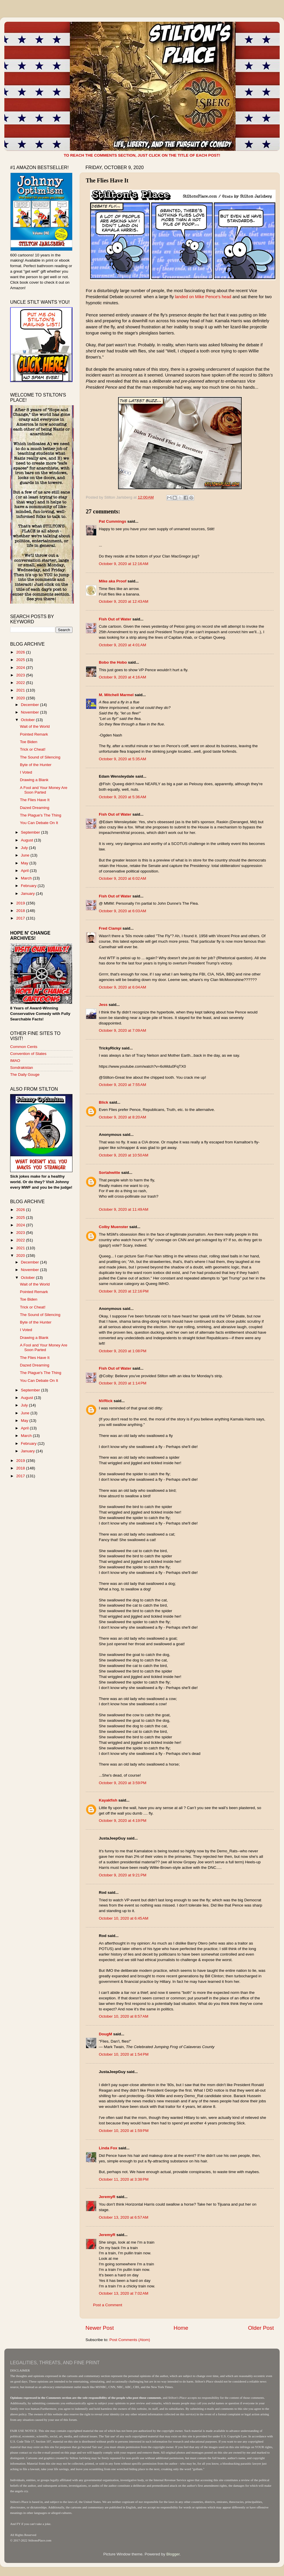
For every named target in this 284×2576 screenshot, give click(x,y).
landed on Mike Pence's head (203, 296)
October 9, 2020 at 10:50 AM (123, 1155)
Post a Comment (107, 2305)
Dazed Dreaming (34, 807)
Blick (103, 1102)
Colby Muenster (113, 1227)
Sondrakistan (21, 1067)
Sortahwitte (109, 1172)
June (25, 855)
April (25, 870)
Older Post (261, 2328)
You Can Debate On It (39, 823)
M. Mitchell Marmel (116, 695)
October (28, 720)
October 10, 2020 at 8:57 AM (123, 2016)
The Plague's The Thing (40, 815)
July (25, 848)
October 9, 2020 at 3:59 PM (122, 1783)
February (29, 886)
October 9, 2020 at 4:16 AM (122, 677)
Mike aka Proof (112, 581)
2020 (21, 698)
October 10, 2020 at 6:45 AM (123, 1918)
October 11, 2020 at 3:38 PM (123, 2179)
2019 (21, 903)
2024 (21, 667)
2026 (21, 652)
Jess (103, 1004)
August (27, 840)
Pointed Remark (34, 734)
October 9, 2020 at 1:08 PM (122, 1351)
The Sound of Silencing (40, 757)
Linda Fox (108, 2148)
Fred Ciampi (110, 928)
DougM (105, 2034)
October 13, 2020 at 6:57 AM (123, 2217)
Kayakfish (108, 1800)
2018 (21, 910)
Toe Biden (28, 742)
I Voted (26, 772)
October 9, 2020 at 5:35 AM (122, 759)
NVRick (105, 1401)
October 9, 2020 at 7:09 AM (122, 1030)
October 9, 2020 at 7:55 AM (122, 1084)
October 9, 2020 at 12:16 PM (123, 1291)
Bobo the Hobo (113, 662)
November (30, 712)
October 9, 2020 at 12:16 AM (123, 564)
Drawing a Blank (34, 780)
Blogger (173, 2554)
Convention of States (28, 1053)
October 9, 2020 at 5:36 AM (122, 797)
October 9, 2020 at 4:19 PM (122, 1820)
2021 (21, 690)
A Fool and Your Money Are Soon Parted (44, 789)
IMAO (15, 1060)
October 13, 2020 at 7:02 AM (123, 2293)
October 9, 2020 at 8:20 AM (122, 1117)
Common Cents (23, 1046)
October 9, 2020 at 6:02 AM (122, 878)
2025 (21, 660)
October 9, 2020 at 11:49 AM (123, 1209)
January (28, 893)
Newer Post (99, 2328)
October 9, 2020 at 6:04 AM (122, 987)
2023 (21, 675)
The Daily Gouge (24, 1074)
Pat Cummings (112, 521)
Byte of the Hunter (36, 765)
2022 (21, 682)
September (31, 832)
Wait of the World (35, 726)
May (25, 863)
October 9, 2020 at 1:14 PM (122, 1383)
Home (181, 2328)
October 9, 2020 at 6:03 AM (122, 911)
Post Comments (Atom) (130, 2340)
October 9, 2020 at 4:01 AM (122, 645)
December (30, 705)
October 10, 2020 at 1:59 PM (123, 2130)
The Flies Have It (35, 800)
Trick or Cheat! (32, 749)
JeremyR (107, 2197)
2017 (21, 918)
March (27, 878)
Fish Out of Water (115, 619)
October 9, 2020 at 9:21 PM (122, 1875)
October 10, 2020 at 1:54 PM (123, 2054)
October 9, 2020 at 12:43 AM (123, 601)
